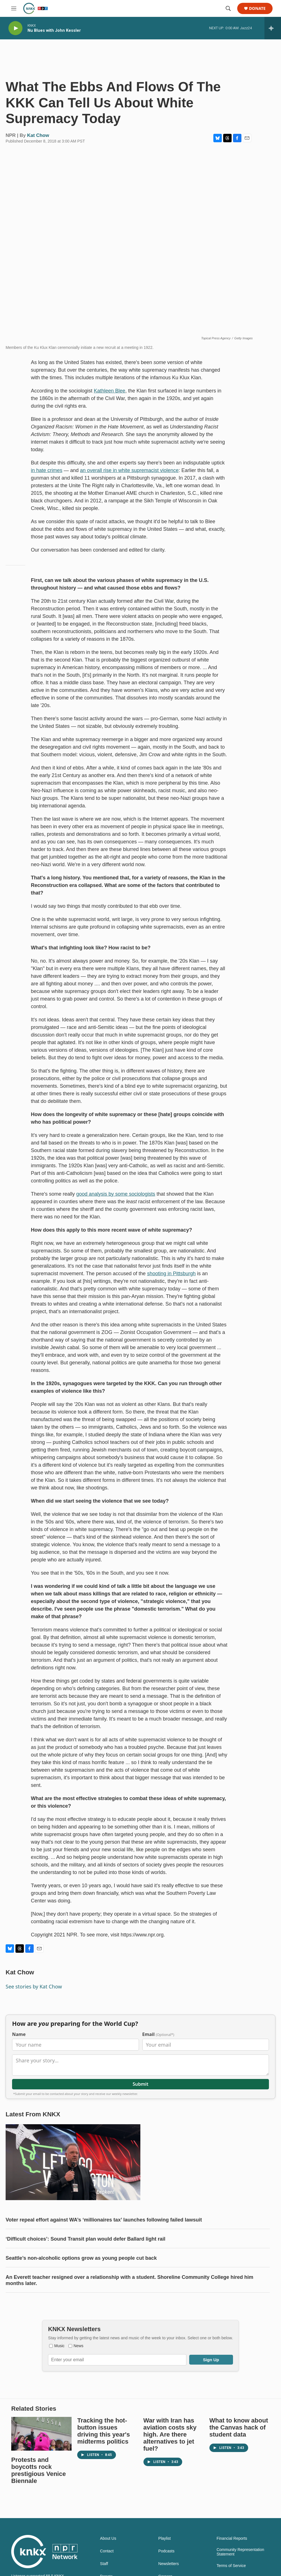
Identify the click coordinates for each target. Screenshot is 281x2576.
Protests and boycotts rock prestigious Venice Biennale (38, 2470)
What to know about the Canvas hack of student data (238, 2427)
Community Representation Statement (240, 2552)
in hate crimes (46, 470)
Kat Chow (38, 135)
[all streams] (272, 28)
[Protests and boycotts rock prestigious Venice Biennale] (41, 2434)
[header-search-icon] (228, 8)
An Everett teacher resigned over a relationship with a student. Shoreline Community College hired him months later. (129, 2280)
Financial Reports (231, 2538)
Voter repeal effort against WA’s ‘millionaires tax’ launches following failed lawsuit (104, 2220)
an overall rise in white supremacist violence (129, 470)
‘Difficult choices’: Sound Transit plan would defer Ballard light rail (85, 2239)
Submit (140, 2084)
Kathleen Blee (109, 391)
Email (158, 2034)
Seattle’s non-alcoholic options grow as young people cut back (81, 2258)
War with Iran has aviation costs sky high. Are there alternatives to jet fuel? (170, 2434)
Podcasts (166, 2551)
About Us (108, 2538)
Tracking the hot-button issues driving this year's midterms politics (103, 2431)
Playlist (164, 2538)
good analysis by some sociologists (115, 1194)
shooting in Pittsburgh (171, 1273)
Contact (106, 2551)
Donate (257, 8)
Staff (104, 2564)
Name (19, 2034)
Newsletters (168, 2564)
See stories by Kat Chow (34, 1986)
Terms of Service (231, 2566)
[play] (15, 28)
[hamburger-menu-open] (13, 8)
